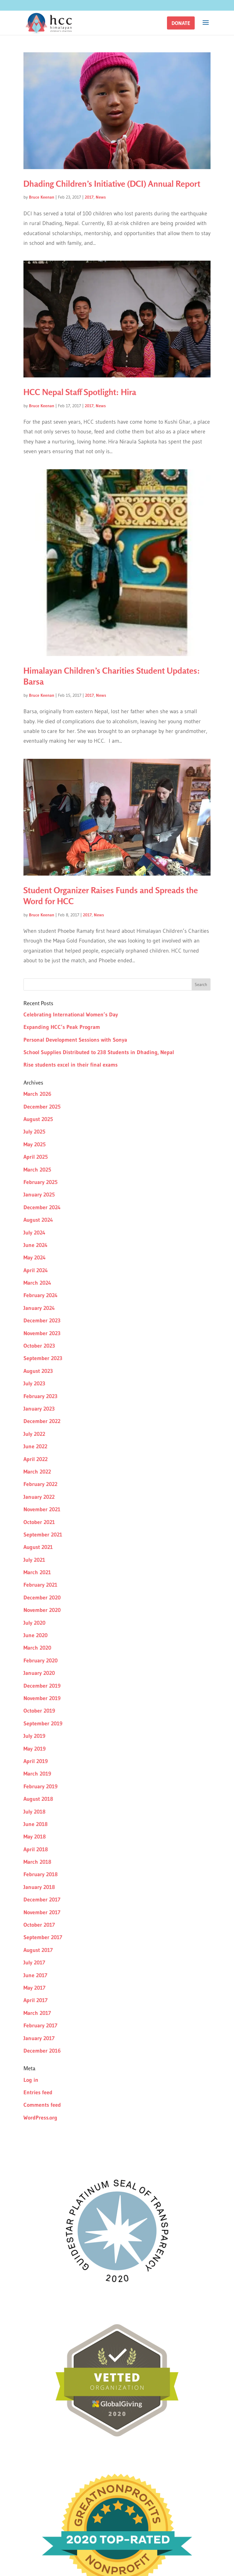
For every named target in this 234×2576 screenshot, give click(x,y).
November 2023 (42, 1333)
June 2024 (35, 1245)
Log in (30, 2080)
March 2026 (37, 1094)
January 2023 (39, 1408)
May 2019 (34, 1748)
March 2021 (37, 1572)
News (101, 197)
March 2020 (37, 1647)
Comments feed (42, 2105)
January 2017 (39, 2038)
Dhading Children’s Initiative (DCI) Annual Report (111, 184)
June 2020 (35, 1635)
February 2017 (40, 2025)
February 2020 (40, 1660)
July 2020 (34, 1623)
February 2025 (40, 1182)
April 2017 (35, 2000)
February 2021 (40, 1584)
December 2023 (42, 1320)
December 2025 (42, 1106)
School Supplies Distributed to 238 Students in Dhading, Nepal (98, 1052)
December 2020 (42, 1597)
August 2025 (38, 1119)
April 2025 (35, 1157)
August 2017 (38, 1950)
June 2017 (35, 1975)
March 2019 (37, 1773)
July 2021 (34, 1560)
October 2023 (39, 1345)
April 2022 (35, 1459)
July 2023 (34, 1383)
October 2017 (39, 1925)
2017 (89, 197)
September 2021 (42, 1534)
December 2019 (42, 1685)
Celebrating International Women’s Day (70, 1014)
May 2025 (34, 1144)
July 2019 (34, 1736)
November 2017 (41, 1912)
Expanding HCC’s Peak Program (61, 1027)
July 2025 (34, 1131)
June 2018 (35, 1824)
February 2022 (40, 1484)
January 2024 (39, 1308)
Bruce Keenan (41, 197)
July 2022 (34, 1434)
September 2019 (42, 1723)
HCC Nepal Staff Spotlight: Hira (79, 392)
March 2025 (37, 1169)
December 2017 (41, 1899)
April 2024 (35, 1270)
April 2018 (35, 1849)
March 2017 (37, 2013)
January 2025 (39, 1194)
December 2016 (42, 2050)
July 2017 (34, 1962)
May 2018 (34, 1836)
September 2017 (42, 1937)
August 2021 (38, 1547)
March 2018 (37, 1862)
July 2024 (34, 1232)
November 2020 (42, 1610)
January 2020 (39, 1673)
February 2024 (40, 1295)
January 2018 (39, 1887)
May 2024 (34, 1257)
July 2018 (34, 1811)
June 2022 (35, 1446)
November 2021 (41, 1509)
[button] (181, 23)
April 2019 (35, 1761)
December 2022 (41, 1421)
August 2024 (38, 1220)
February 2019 (40, 1786)
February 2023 (40, 1396)
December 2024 (42, 1207)
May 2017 (34, 1987)
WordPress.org (40, 2117)
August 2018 (38, 1799)
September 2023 (42, 1358)
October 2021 (39, 1522)
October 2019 (39, 1710)
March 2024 (37, 1282)
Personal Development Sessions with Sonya (75, 1039)
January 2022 (39, 1497)
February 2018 (40, 1874)
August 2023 (38, 1371)
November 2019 (42, 1698)
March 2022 (37, 1471)
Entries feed (37, 2092)
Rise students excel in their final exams (70, 1064)
